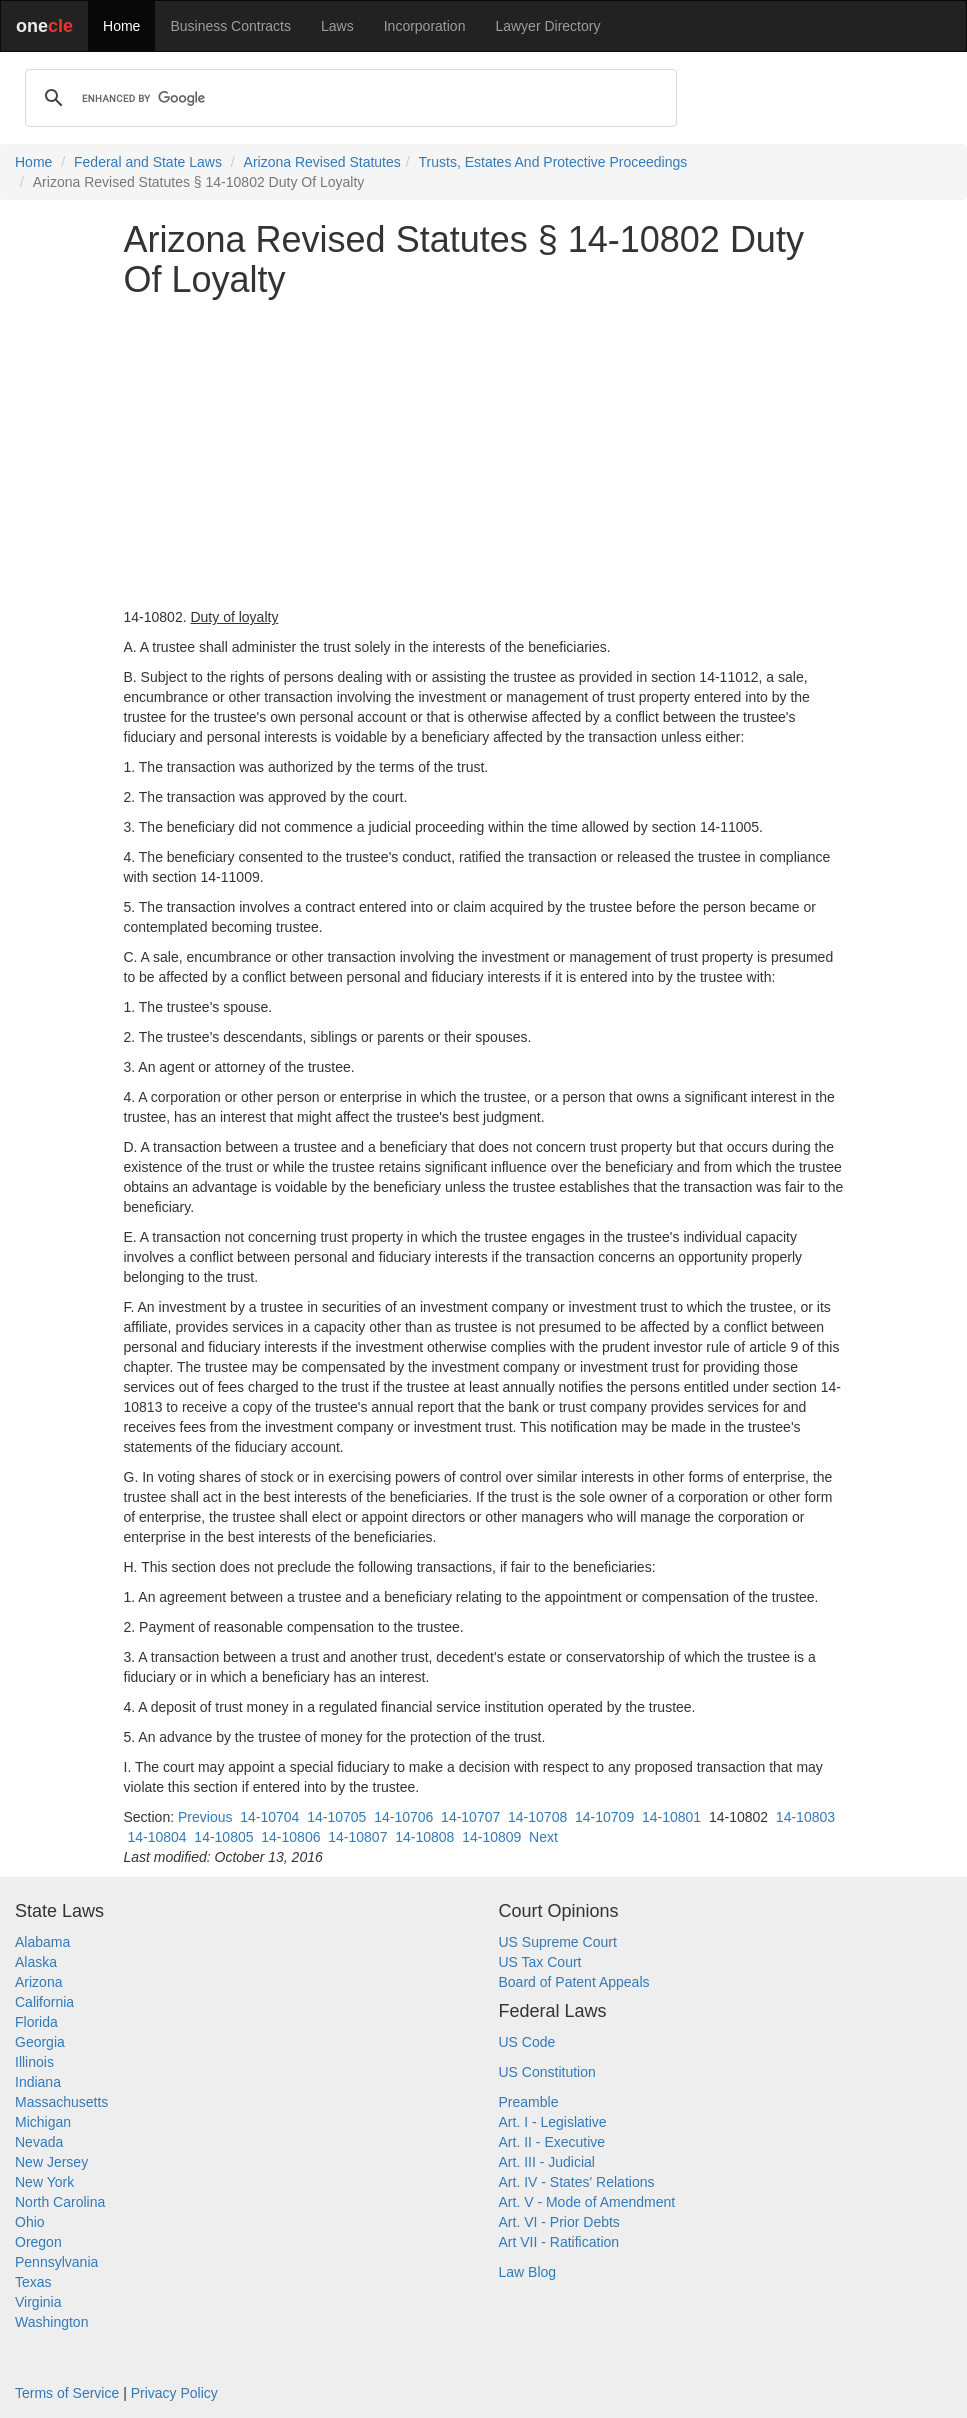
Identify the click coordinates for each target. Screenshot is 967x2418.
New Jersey (51, 2162)
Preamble (529, 2102)
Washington (51, 2322)
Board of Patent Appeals (574, 1982)
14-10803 (805, 1817)
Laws (337, 26)
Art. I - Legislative (553, 2122)
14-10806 (290, 1837)
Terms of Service (67, 2393)
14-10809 (491, 1837)
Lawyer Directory (547, 26)
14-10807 (357, 1837)
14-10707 (470, 1817)
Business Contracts (230, 26)
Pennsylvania (56, 2262)
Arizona (38, 1982)
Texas (33, 2282)
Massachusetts (61, 2102)
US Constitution (547, 2072)
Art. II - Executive (552, 2142)
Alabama (42, 1942)
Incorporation (425, 26)
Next (543, 1837)
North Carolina (60, 2202)
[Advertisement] (484, 453)
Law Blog (528, 2272)
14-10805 (223, 1837)
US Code (527, 2042)
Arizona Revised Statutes (322, 162)
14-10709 (604, 1817)
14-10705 (336, 1817)
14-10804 (156, 1837)
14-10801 (671, 1817)
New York (44, 2182)
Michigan (43, 2122)
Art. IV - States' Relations (577, 2182)
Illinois (34, 2062)
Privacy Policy (174, 2393)
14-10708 (537, 1817)
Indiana (38, 2082)
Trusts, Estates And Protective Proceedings (553, 162)
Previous (205, 1817)
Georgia (40, 2042)
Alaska (36, 1962)
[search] (348, 98)
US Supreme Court (558, 1942)
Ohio (30, 2222)
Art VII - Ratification (559, 2242)
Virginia (38, 2302)
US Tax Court (540, 1962)
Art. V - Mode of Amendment (587, 2202)
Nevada (39, 2142)
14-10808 (424, 1837)
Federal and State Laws (148, 162)
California (44, 2002)
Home (121, 26)
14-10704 (269, 1817)
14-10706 (403, 1817)
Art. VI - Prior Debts (559, 2222)
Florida (36, 2022)
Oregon (38, 2242)
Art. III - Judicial (547, 2162)
